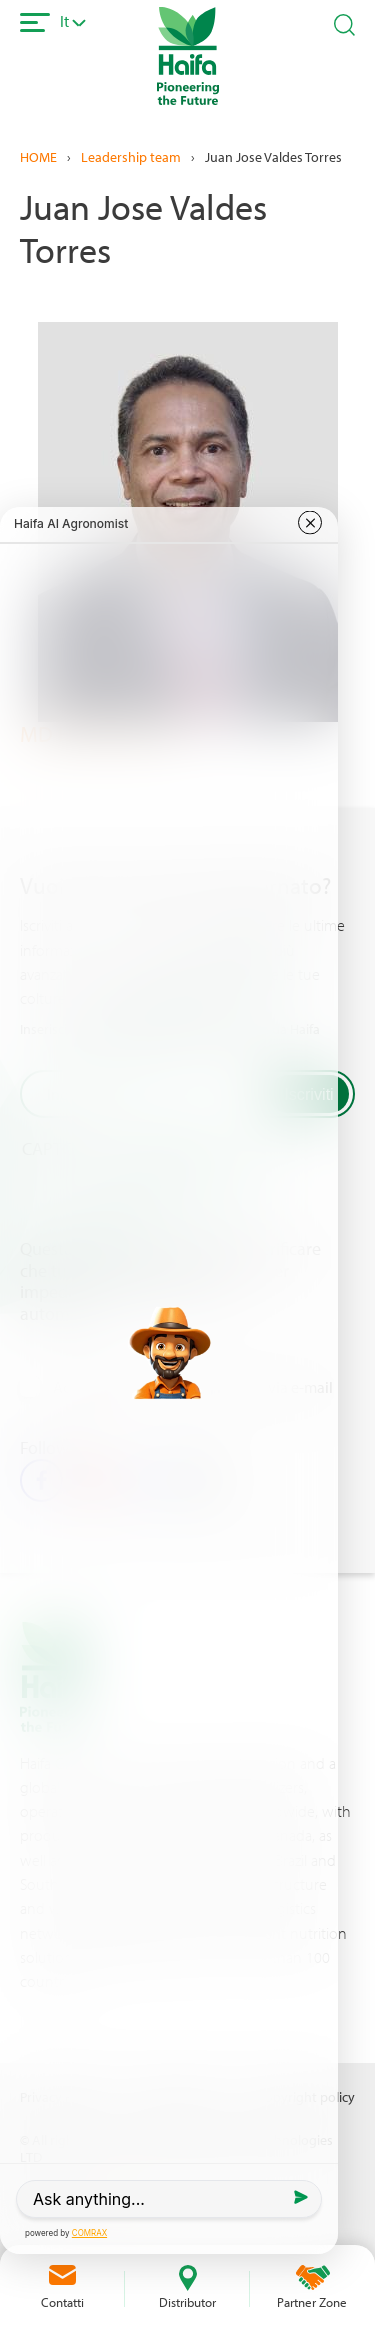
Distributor (187, 2302)
